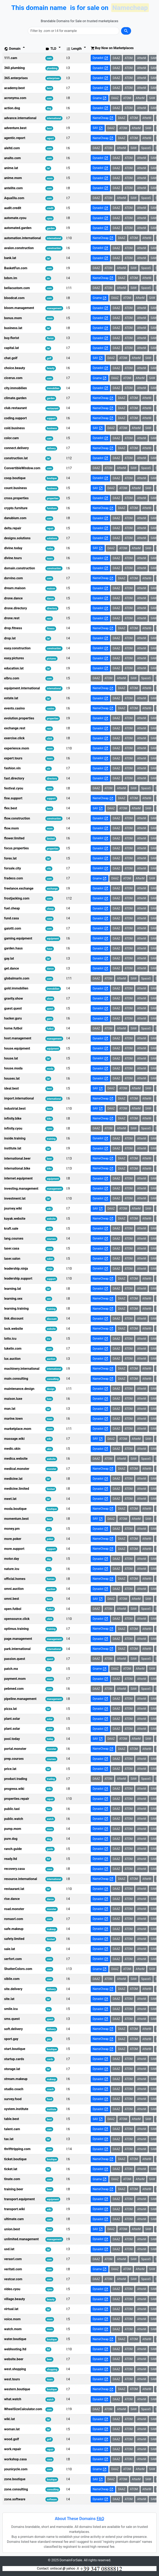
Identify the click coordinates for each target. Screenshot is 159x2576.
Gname (100, 98)
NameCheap (103, 118)
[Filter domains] (73, 31)
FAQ (100, 2518)
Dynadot (100, 58)
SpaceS (146, 148)
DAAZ (116, 58)
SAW (154, 58)
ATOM (128, 58)
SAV (98, 128)
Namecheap (130, 8)
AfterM (141, 58)
